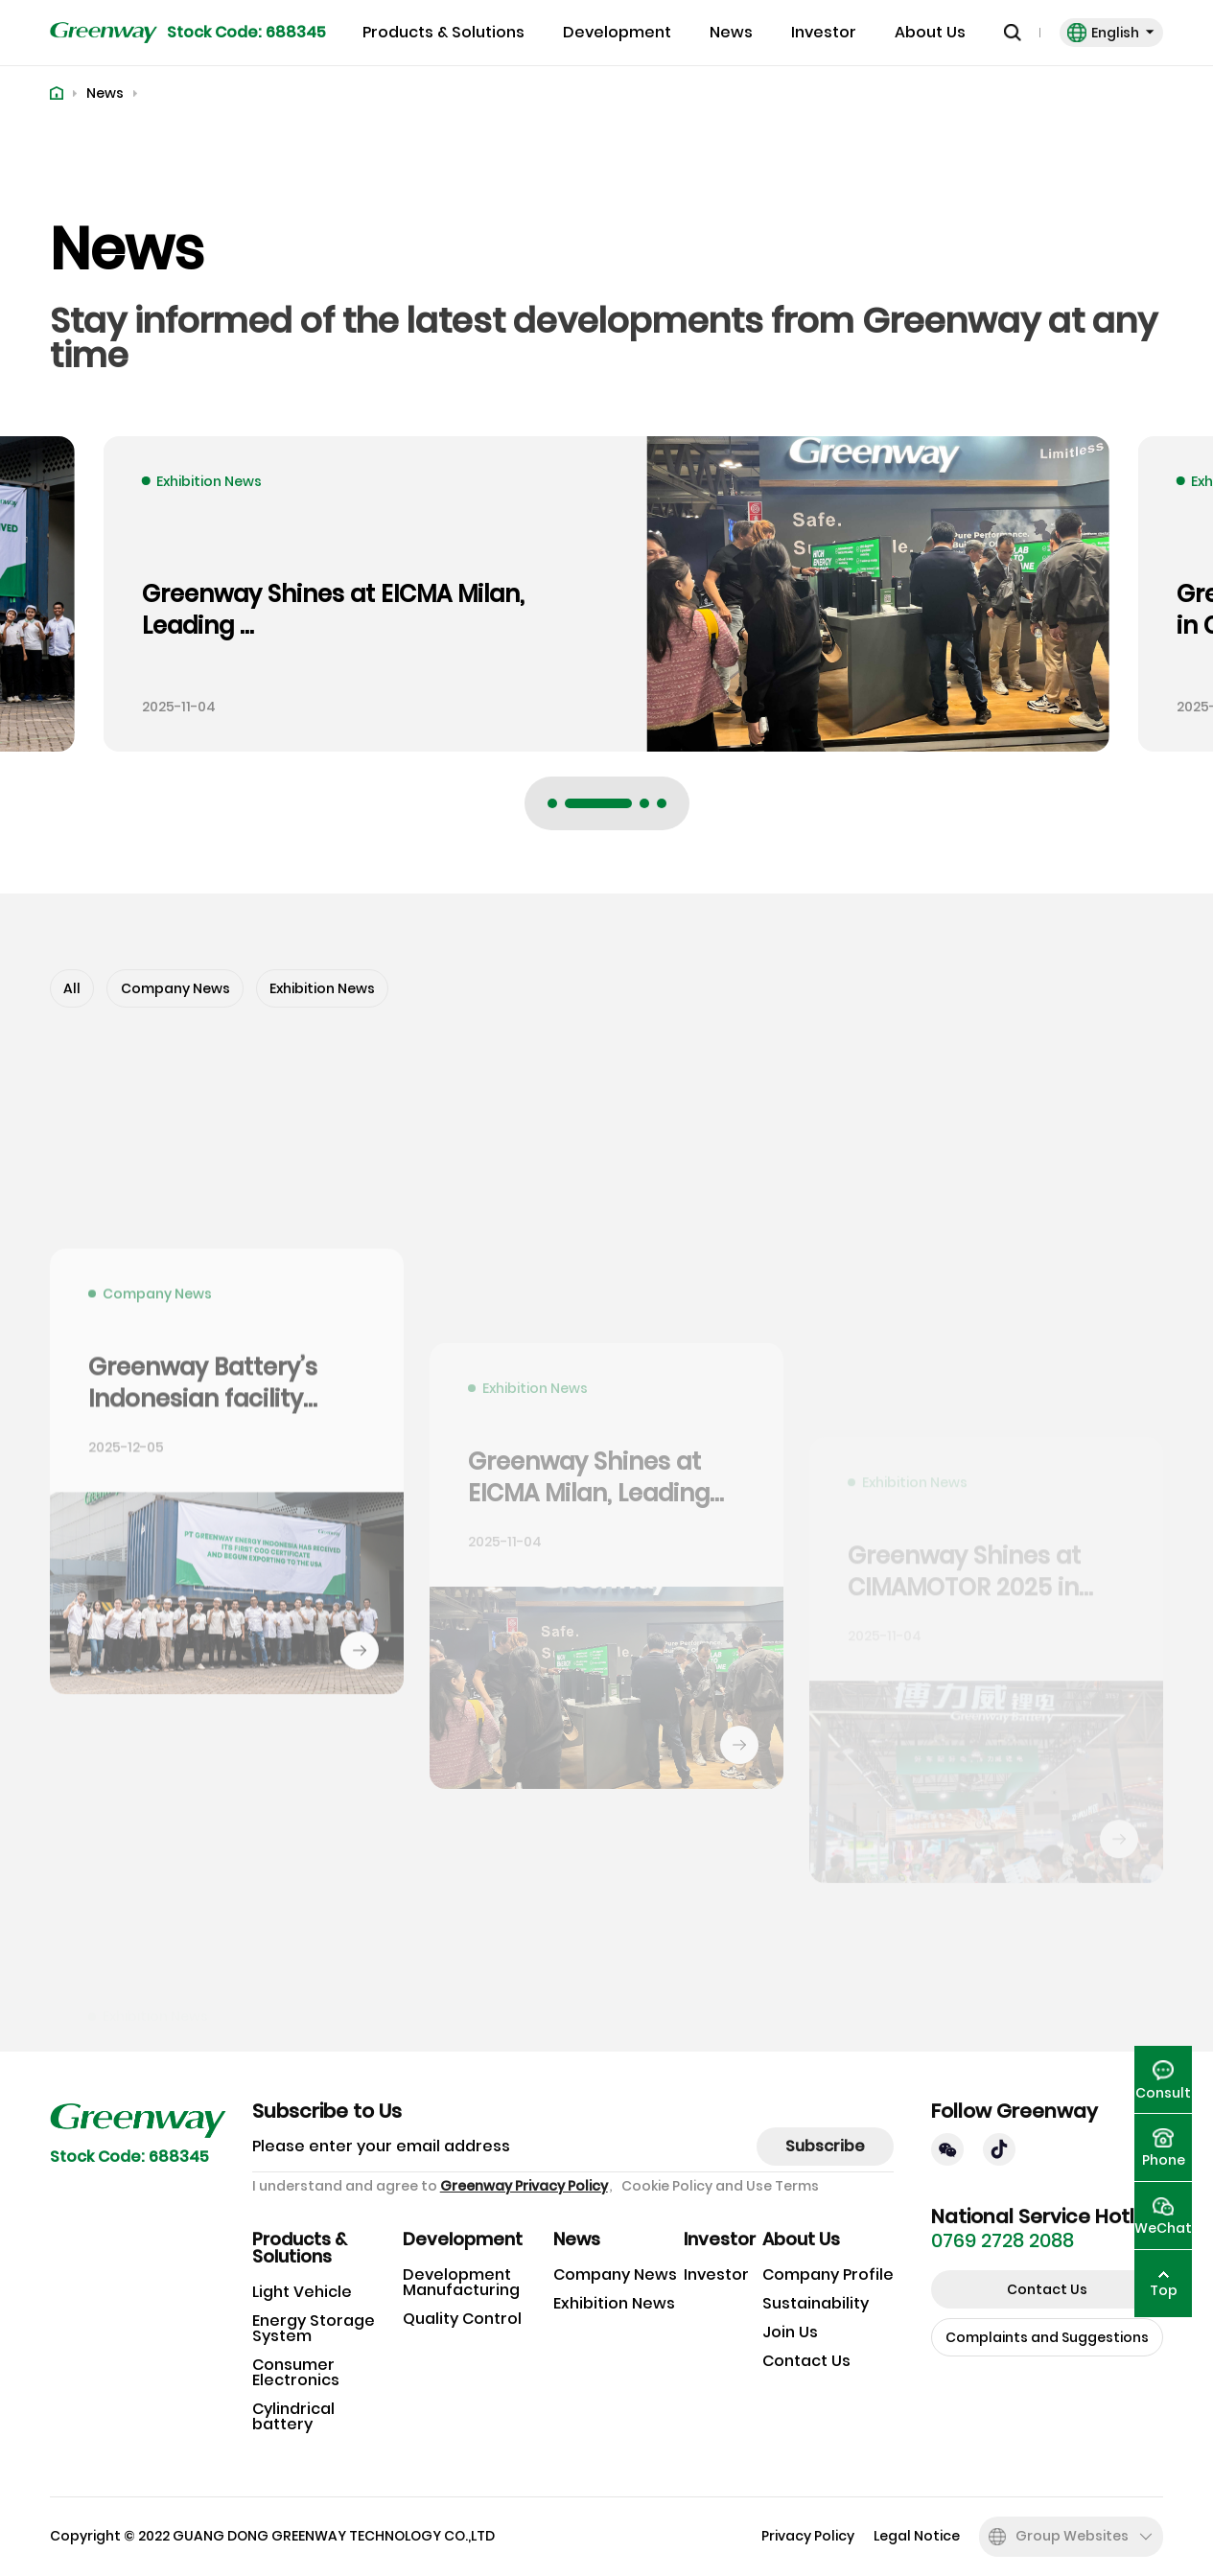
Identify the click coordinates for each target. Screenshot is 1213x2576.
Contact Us (806, 2361)
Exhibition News (322, 988)
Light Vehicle (302, 2292)
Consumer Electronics (295, 2372)
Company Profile (828, 2274)
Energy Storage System (313, 2328)
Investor (823, 32)
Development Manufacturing (461, 2282)
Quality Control (462, 2319)
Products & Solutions (443, 32)
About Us (930, 32)
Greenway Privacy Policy (524, 2185)
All (72, 988)
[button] (552, 803)
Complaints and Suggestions (1047, 2337)
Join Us (790, 2332)
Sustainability (815, 2303)
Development (617, 32)
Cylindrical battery (293, 2416)
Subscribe (825, 2146)
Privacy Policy (807, 2536)
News (731, 32)
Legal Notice (917, 2536)
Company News (175, 988)
